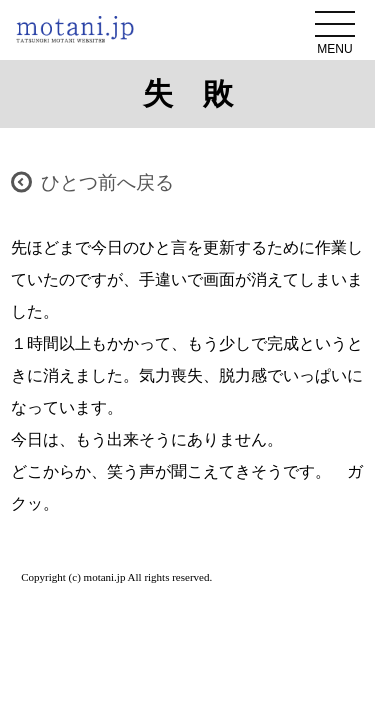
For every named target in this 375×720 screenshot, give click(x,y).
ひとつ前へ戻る (107, 182)
